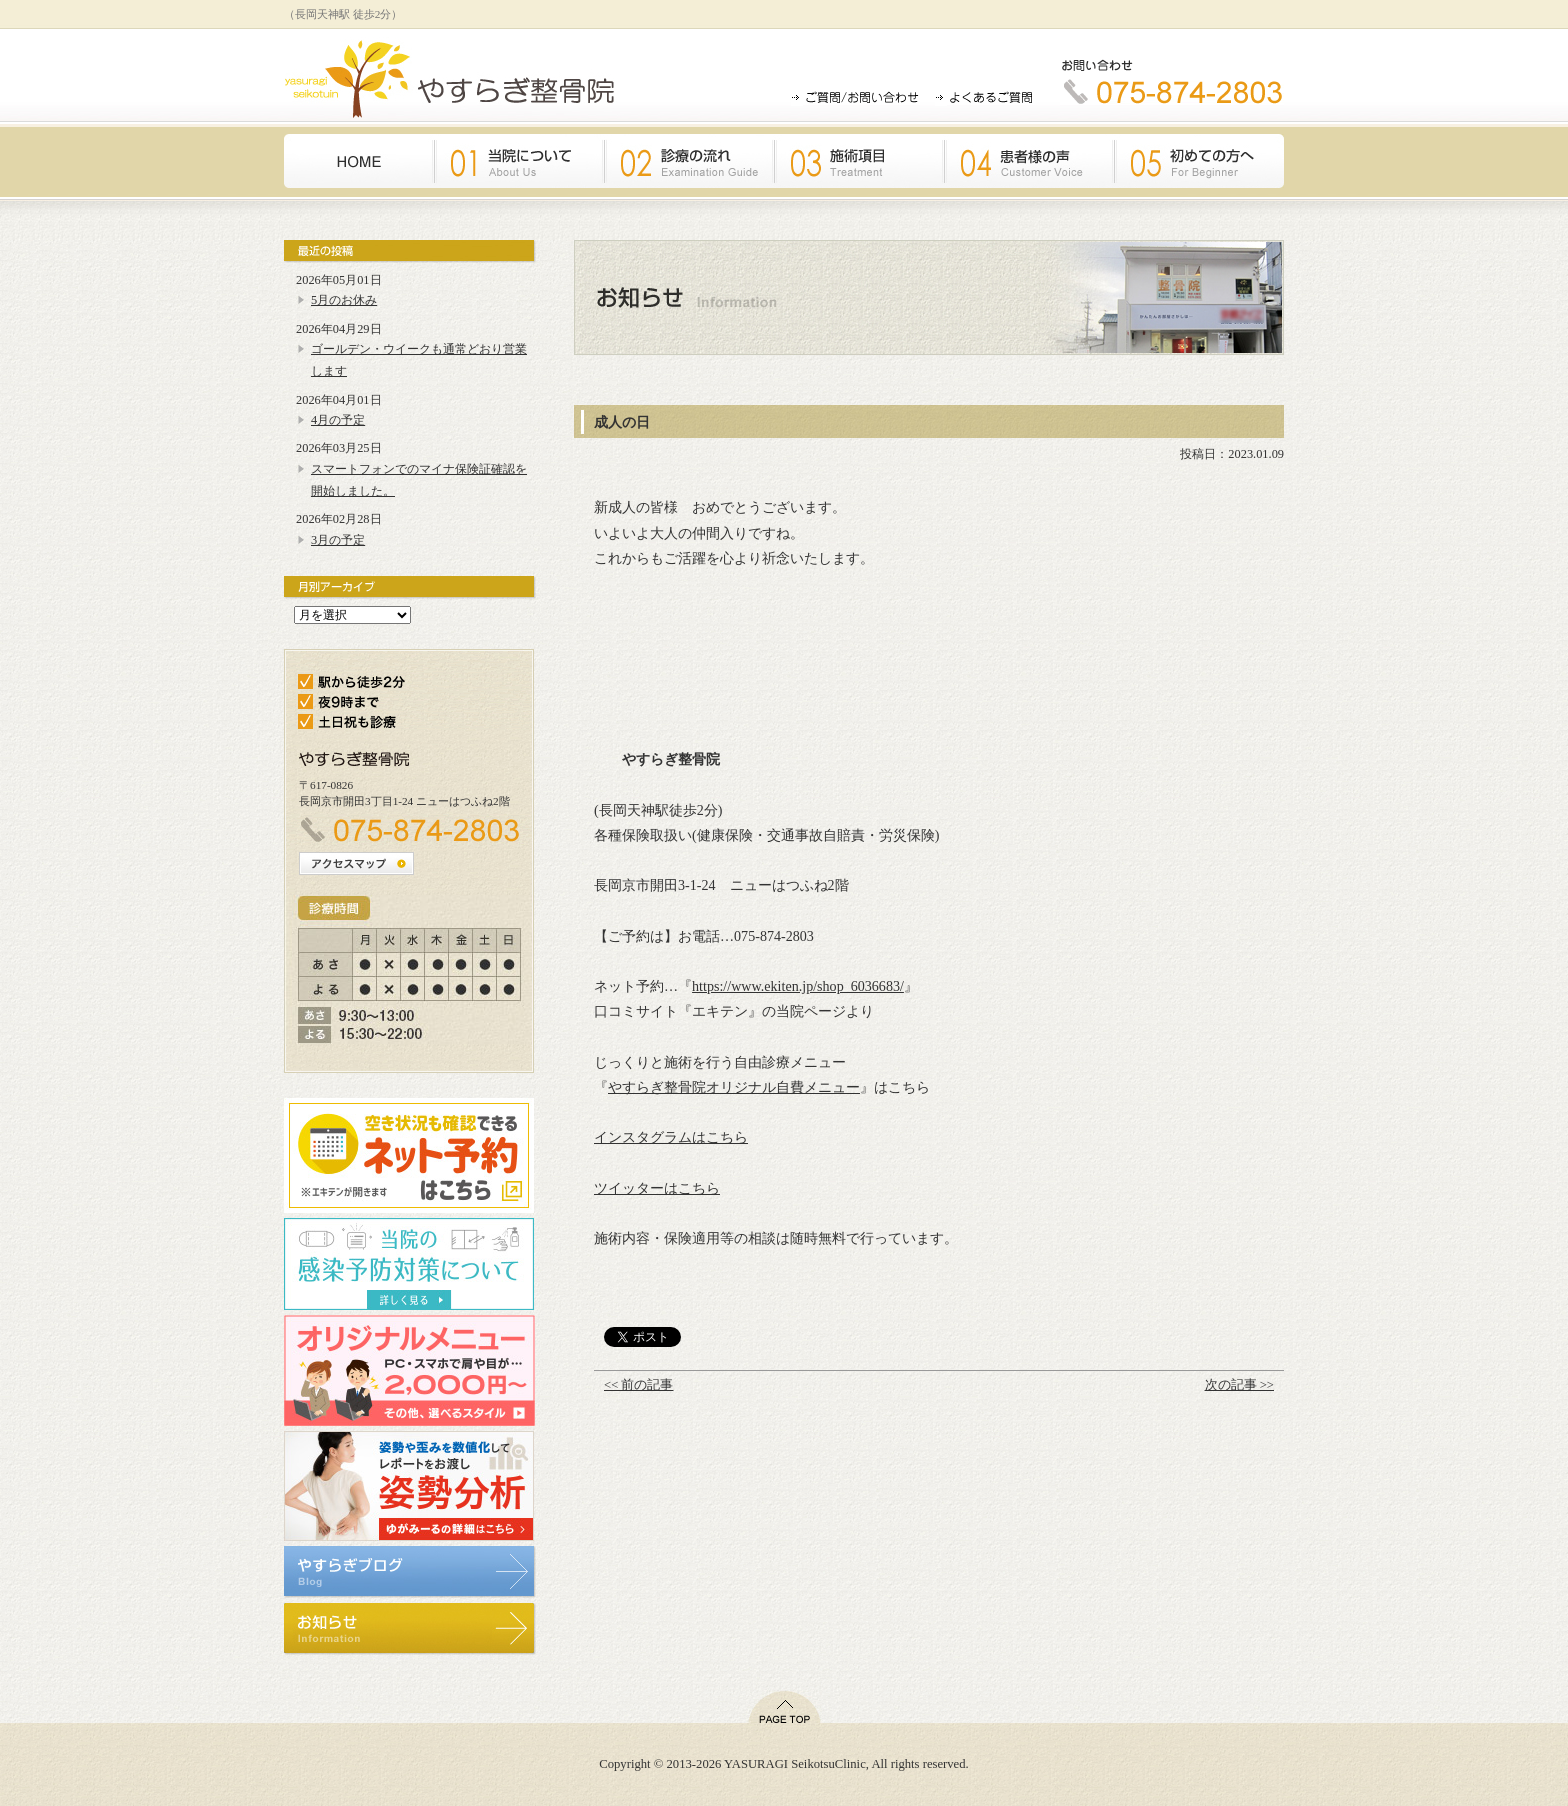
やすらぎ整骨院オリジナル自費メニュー (734, 1087)
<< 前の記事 (638, 1385)
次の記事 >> (1239, 1385)
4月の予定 (338, 420)
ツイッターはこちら (657, 1188)
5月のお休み (344, 300)
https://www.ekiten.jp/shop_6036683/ (798, 986)
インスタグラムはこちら (671, 1137)
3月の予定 (338, 540)
